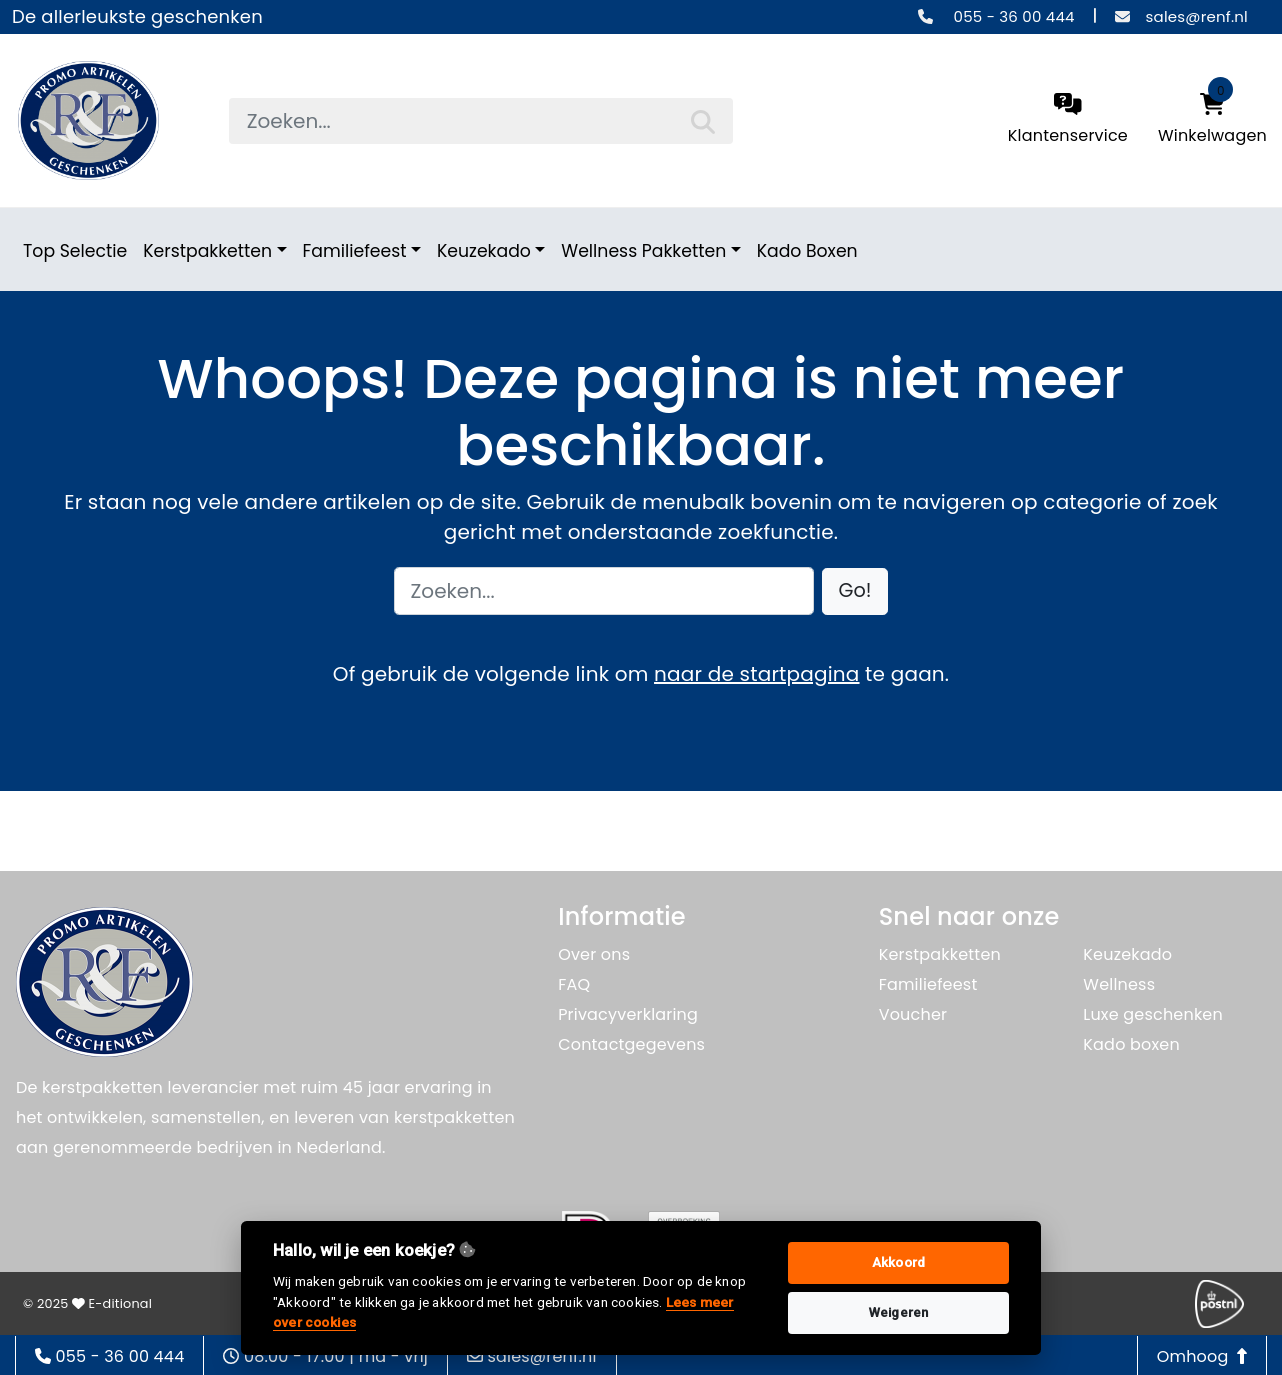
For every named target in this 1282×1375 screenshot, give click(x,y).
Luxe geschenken (1153, 1014)
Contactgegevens (631, 1044)
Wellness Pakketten (643, 251)
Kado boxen (1131, 1044)
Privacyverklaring (628, 1014)
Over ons (594, 954)
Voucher (913, 1014)
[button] (855, 591)
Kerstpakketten (207, 251)
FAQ (574, 984)
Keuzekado (484, 251)
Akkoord (898, 1262)
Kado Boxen (807, 251)
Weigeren (899, 1312)
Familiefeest (355, 251)
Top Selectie (75, 251)
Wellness (1119, 984)
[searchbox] (481, 121)
